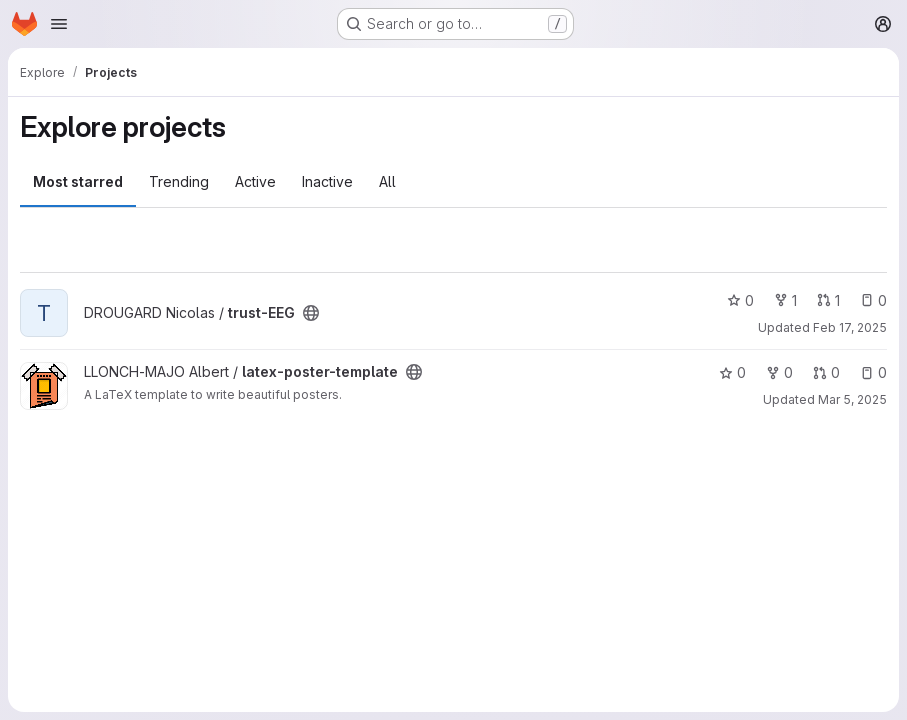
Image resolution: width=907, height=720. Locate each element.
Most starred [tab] (78, 181)
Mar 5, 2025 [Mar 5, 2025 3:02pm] (852, 399)
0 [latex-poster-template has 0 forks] (779, 372)
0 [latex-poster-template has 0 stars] (732, 372)
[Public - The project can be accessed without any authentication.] (311, 313)
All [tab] (387, 181)
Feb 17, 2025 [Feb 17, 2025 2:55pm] (850, 327)
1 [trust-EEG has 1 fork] (785, 300)
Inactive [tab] (327, 181)
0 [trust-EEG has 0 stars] (740, 300)
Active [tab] (255, 181)
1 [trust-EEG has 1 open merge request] (828, 300)
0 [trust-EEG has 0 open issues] (873, 300)
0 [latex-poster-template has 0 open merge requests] (826, 372)
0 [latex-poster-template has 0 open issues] (873, 372)
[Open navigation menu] (59, 24)
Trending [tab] (179, 181)
